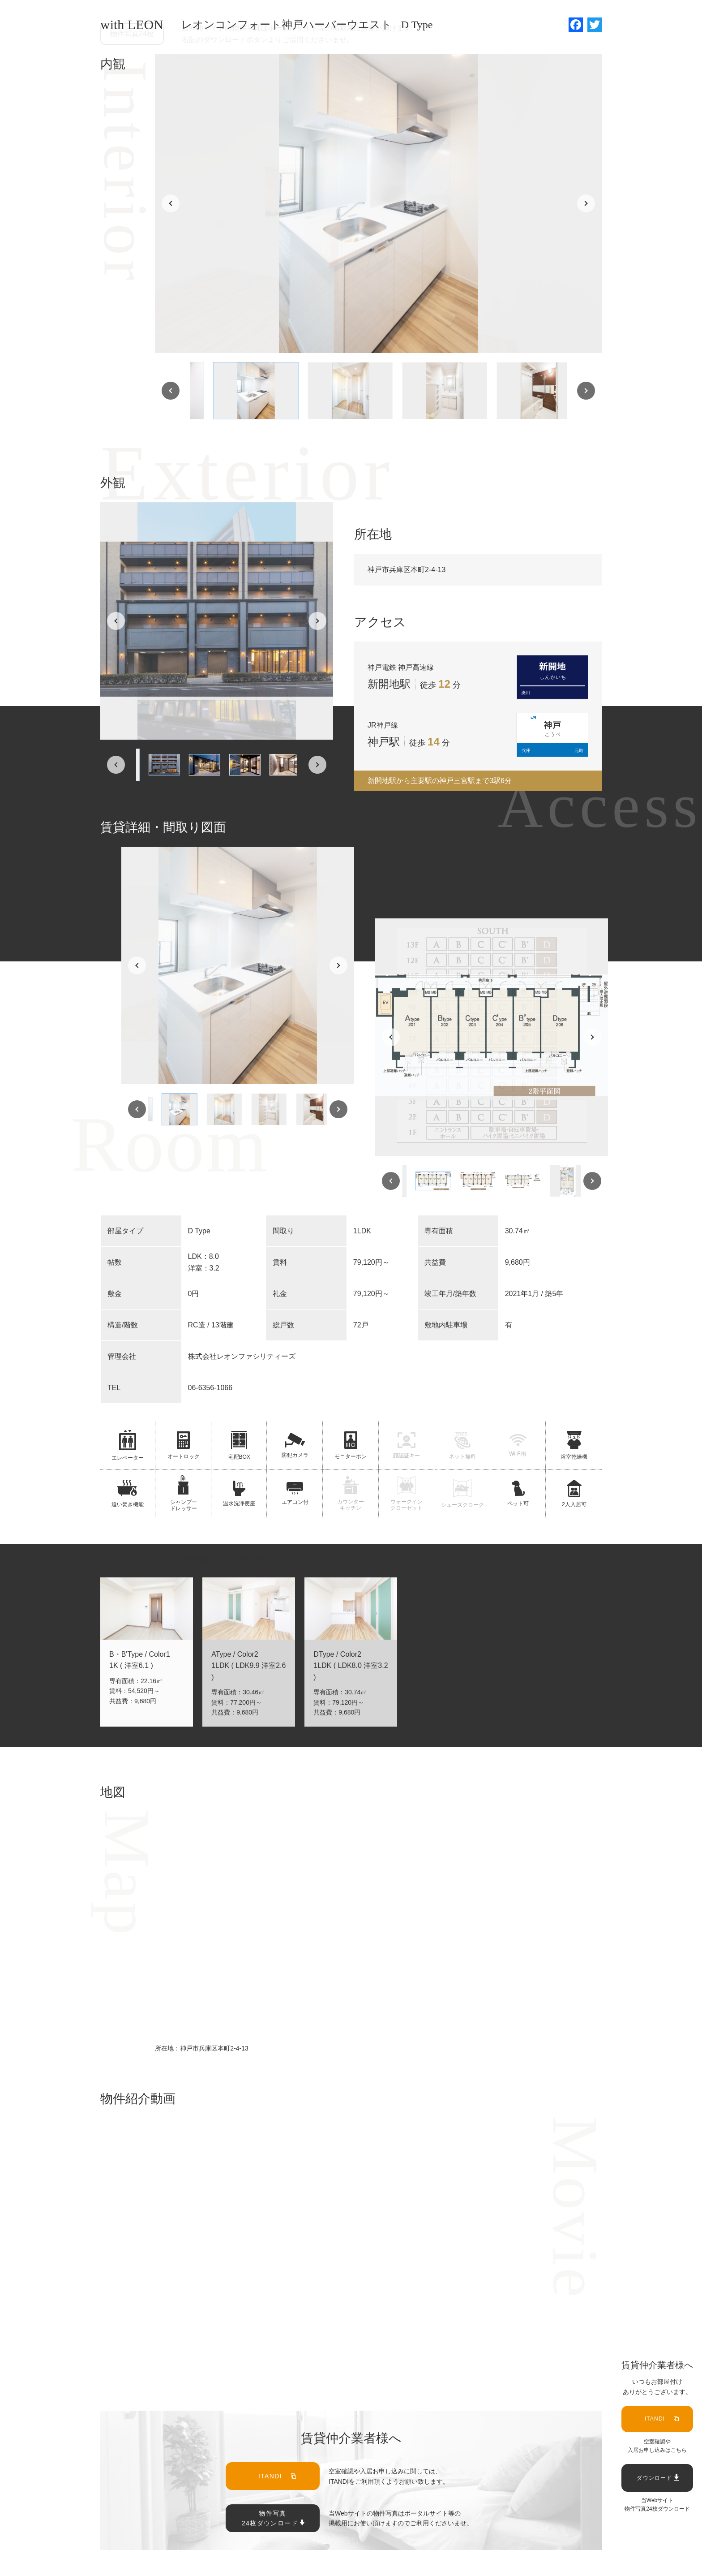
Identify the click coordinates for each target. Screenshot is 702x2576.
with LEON (131, 24)
